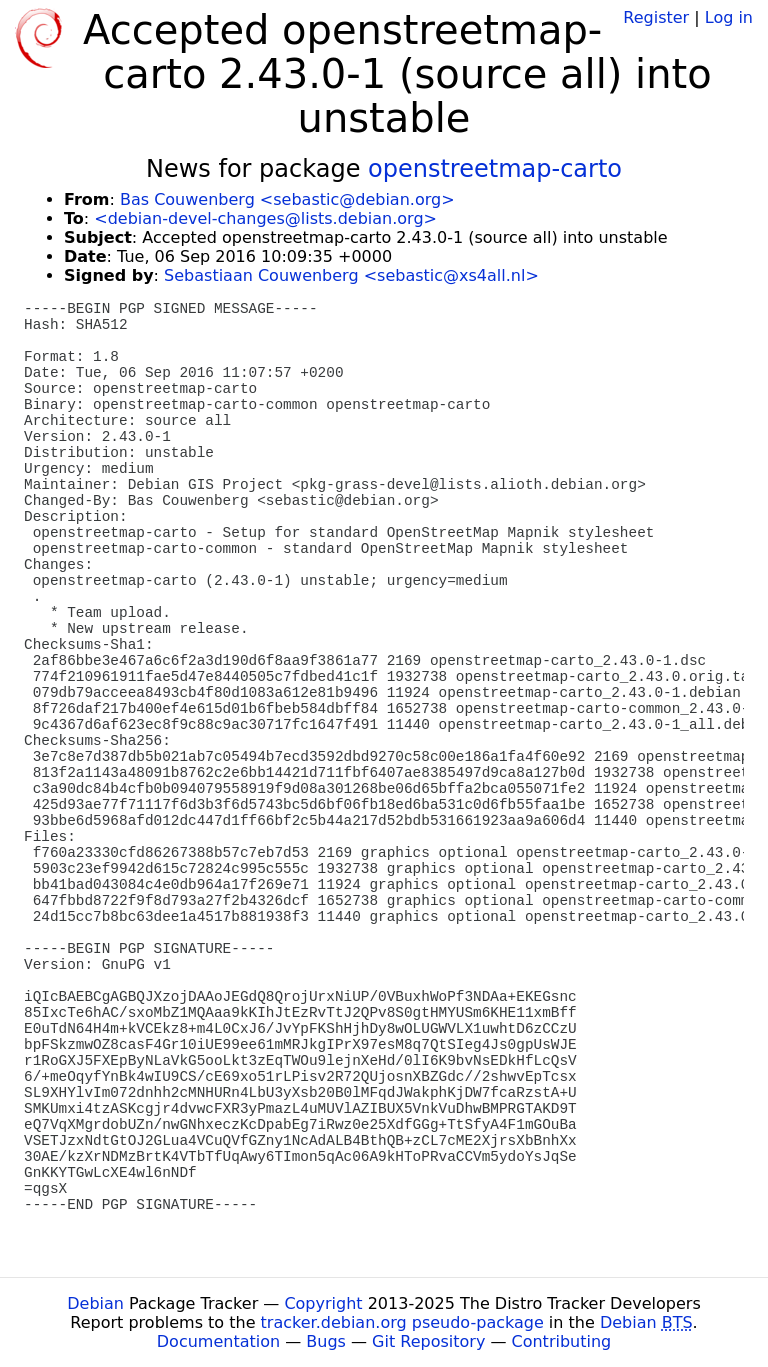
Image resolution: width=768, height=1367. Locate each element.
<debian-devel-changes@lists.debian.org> (265, 218)
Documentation (218, 1341)
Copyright (323, 1303)
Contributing (562, 1341)
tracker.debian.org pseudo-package (402, 1322)
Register (656, 17)
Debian (95, 1303)
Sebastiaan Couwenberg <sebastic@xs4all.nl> (351, 275)
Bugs (326, 1341)
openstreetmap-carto (495, 169)
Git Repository (428, 1341)
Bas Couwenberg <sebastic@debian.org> (287, 199)
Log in (729, 17)
